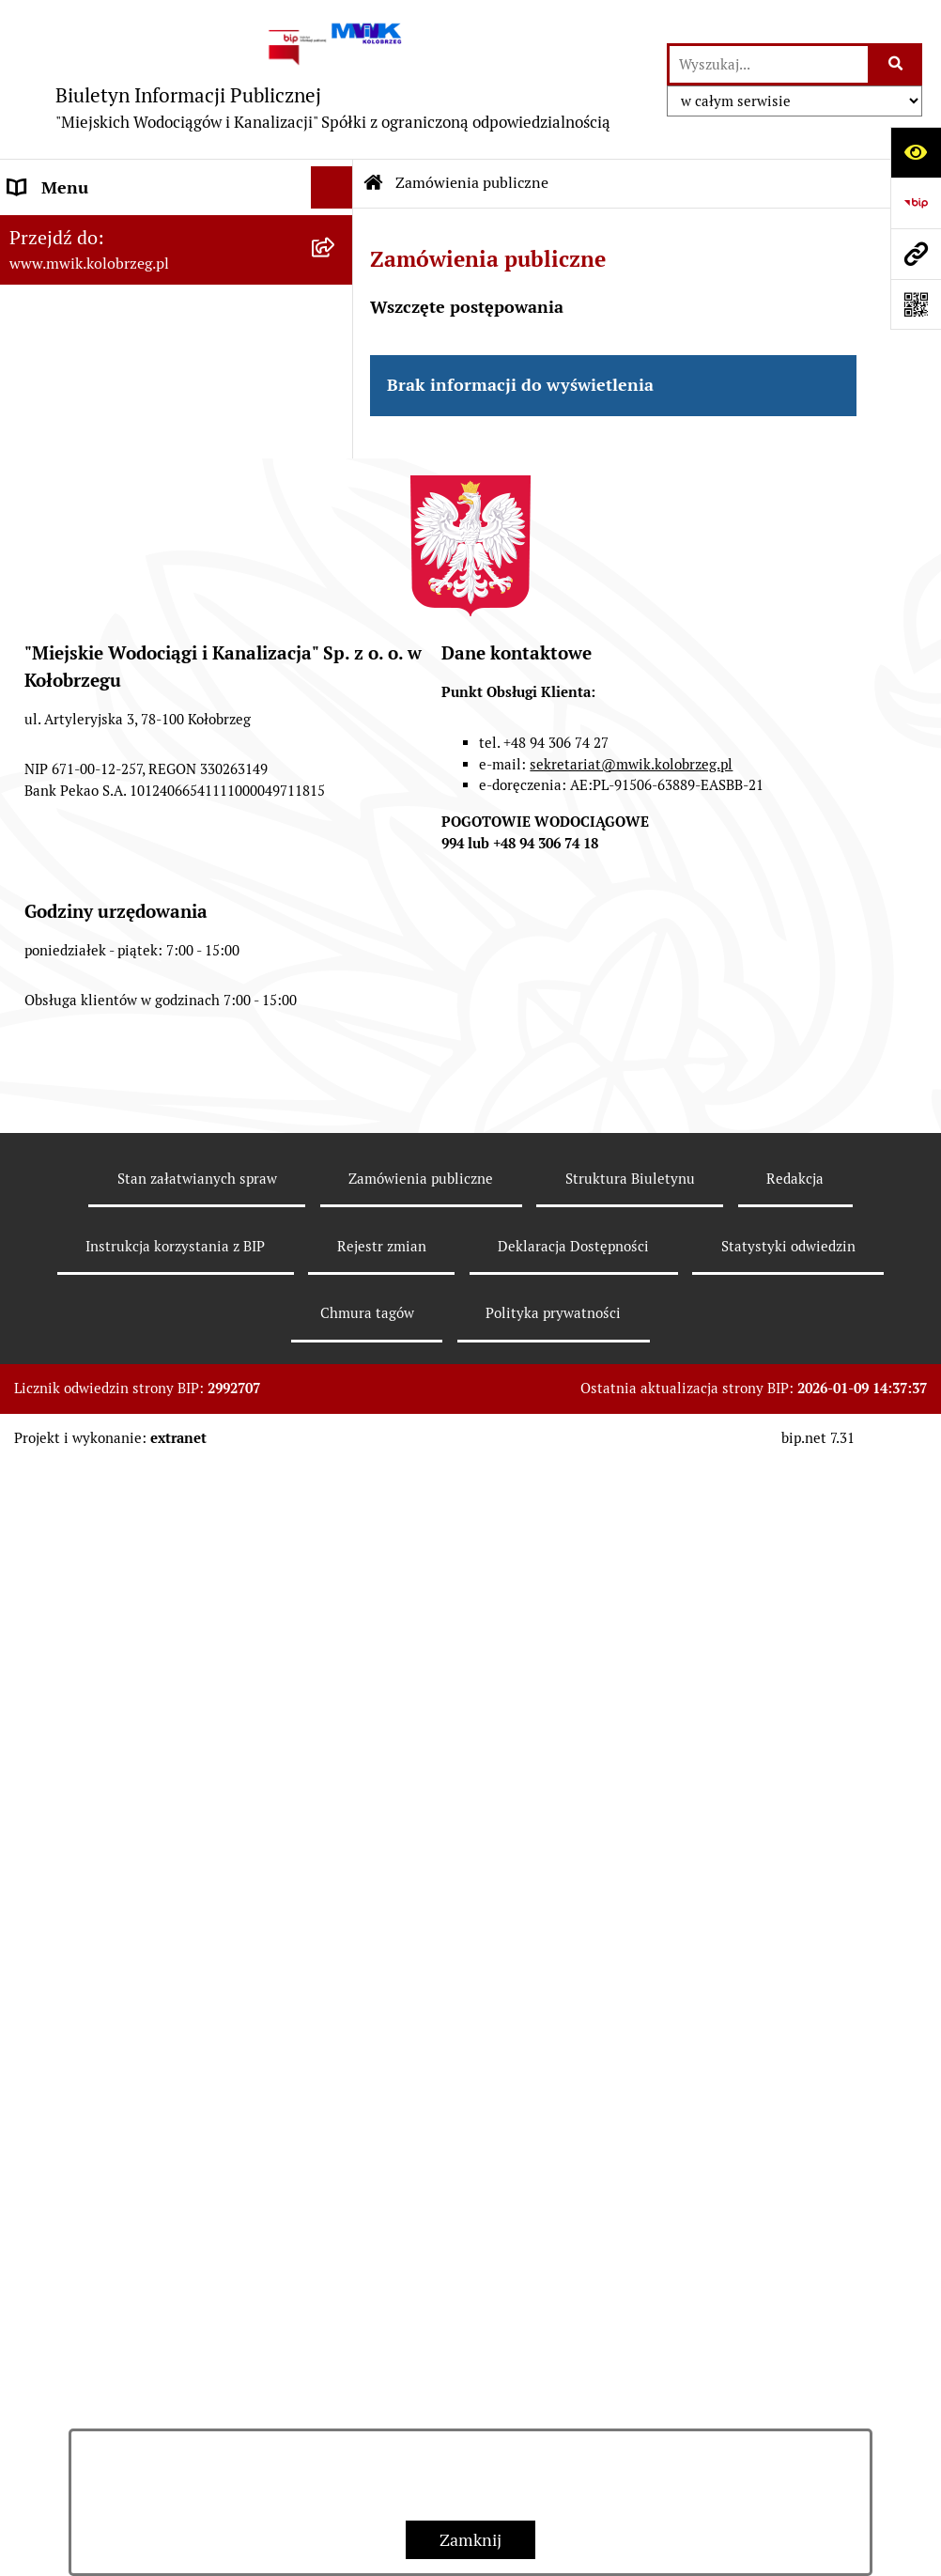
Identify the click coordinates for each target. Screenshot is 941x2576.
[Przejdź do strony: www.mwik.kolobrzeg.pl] (915, 253)
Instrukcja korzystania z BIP (175, 2358)
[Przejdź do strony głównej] (333, 79)
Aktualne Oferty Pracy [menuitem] (90, 1100)
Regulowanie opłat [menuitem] (77, 889)
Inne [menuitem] (25, 1379)
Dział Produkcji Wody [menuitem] (88, 1058)
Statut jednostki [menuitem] (68, 441)
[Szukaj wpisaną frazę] (896, 64)
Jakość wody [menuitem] (53, 762)
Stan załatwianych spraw (197, 2290)
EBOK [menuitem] (30, 678)
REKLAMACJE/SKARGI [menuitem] (92, 1295)
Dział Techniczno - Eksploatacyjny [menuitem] (135, 931)
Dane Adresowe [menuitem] (66, 272)
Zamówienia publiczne (471, 183)
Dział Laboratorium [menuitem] (81, 974)
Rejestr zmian (381, 2358)
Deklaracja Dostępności (573, 2358)
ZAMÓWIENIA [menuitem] (62, 720)
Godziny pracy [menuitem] (61, 314)
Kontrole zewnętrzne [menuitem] (87, 1210)
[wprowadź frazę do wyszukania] (769, 64)
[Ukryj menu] (332, 187)
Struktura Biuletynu (630, 2290)
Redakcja (795, 2290)
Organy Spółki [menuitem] (61, 399)
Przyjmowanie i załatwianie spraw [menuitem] (135, 635)
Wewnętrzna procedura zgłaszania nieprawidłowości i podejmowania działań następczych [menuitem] (136, 1447)
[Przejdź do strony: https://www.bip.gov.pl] (915, 203)
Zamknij (470, 2540)
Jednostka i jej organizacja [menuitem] (105, 356)
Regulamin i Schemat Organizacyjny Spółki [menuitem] (142, 580)
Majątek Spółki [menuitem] (63, 483)
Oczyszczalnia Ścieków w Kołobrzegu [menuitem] (145, 1016)
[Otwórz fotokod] (915, 304)
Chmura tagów (367, 2424)
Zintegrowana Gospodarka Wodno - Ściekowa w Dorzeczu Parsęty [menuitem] (139, 1155)
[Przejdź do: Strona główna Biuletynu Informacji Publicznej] (373, 183)
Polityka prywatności (553, 2424)
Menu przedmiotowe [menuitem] (85, 230)
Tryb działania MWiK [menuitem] (86, 525)
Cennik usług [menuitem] (57, 847)
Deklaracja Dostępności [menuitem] (95, 1337)
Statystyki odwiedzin (788, 2358)
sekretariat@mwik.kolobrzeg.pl (631, 1875)
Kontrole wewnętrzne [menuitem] (89, 1253)
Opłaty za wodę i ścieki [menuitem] (92, 804)
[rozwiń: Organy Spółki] (336, 399)
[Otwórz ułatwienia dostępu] (915, 152)
